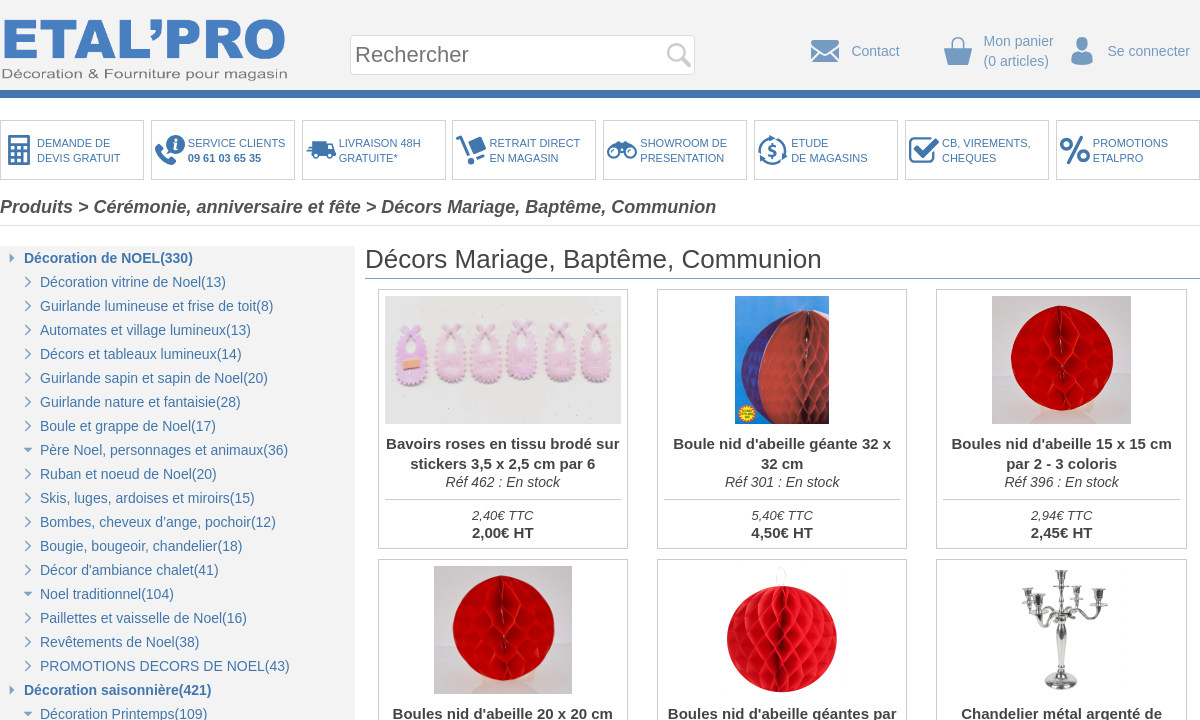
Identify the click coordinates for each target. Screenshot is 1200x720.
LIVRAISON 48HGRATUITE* (380, 150)
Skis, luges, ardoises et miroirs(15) (147, 498)
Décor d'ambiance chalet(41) (129, 570)
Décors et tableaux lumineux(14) (141, 354)
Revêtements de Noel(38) (120, 642)
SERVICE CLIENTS (240, 150)
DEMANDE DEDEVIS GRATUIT (79, 150)
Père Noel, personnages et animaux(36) (164, 450)
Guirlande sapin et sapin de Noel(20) (154, 378)
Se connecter (1149, 51)
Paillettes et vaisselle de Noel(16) (143, 618)
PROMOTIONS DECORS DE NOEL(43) (165, 666)
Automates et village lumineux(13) (145, 330)
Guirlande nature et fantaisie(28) (140, 402)
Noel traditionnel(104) (107, 594)
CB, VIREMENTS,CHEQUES (986, 150)
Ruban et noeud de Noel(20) (128, 474)
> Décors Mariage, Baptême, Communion (541, 207)
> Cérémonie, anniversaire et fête (219, 207)
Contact (875, 51)
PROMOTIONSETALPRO (1130, 150)
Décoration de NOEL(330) (108, 258)
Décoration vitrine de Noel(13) (133, 282)
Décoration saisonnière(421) (118, 690)
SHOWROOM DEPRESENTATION (683, 150)
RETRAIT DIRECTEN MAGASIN (534, 150)
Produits (36, 207)
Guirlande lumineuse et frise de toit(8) (156, 306)
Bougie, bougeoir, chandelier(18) (141, 546)
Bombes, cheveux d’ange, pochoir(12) (158, 522)
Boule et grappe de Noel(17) (128, 426)
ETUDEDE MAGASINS (829, 150)
